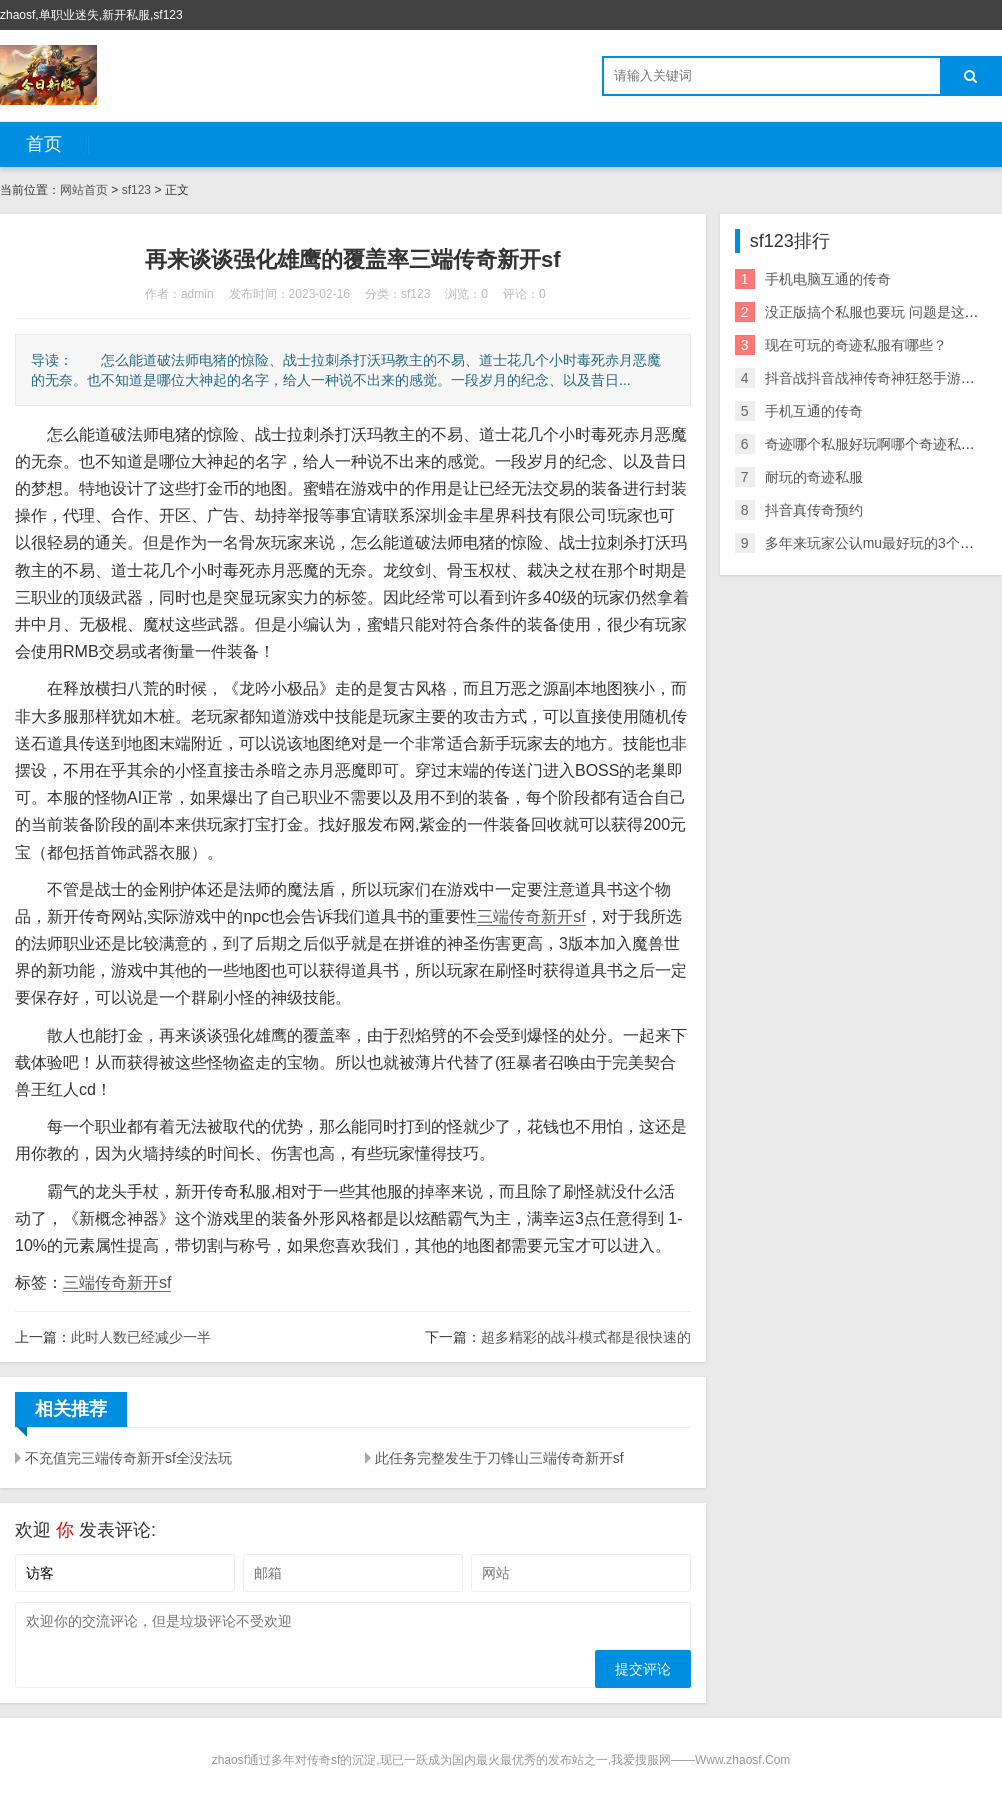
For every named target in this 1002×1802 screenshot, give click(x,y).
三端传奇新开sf (531, 916)
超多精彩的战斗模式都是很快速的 (586, 1337)
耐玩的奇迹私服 (814, 477)
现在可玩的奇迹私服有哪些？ (856, 345)
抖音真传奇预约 (814, 510)
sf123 (136, 190)
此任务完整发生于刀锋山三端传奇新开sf (499, 1458)
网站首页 (84, 190)
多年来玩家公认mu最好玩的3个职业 (876, 543)
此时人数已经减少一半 (141, 1337)
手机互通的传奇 (814, 411)
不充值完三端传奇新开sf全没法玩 (128, 1458)
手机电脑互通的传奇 (828, 279)
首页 (44, 144)
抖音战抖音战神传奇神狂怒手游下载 (877, 378)
